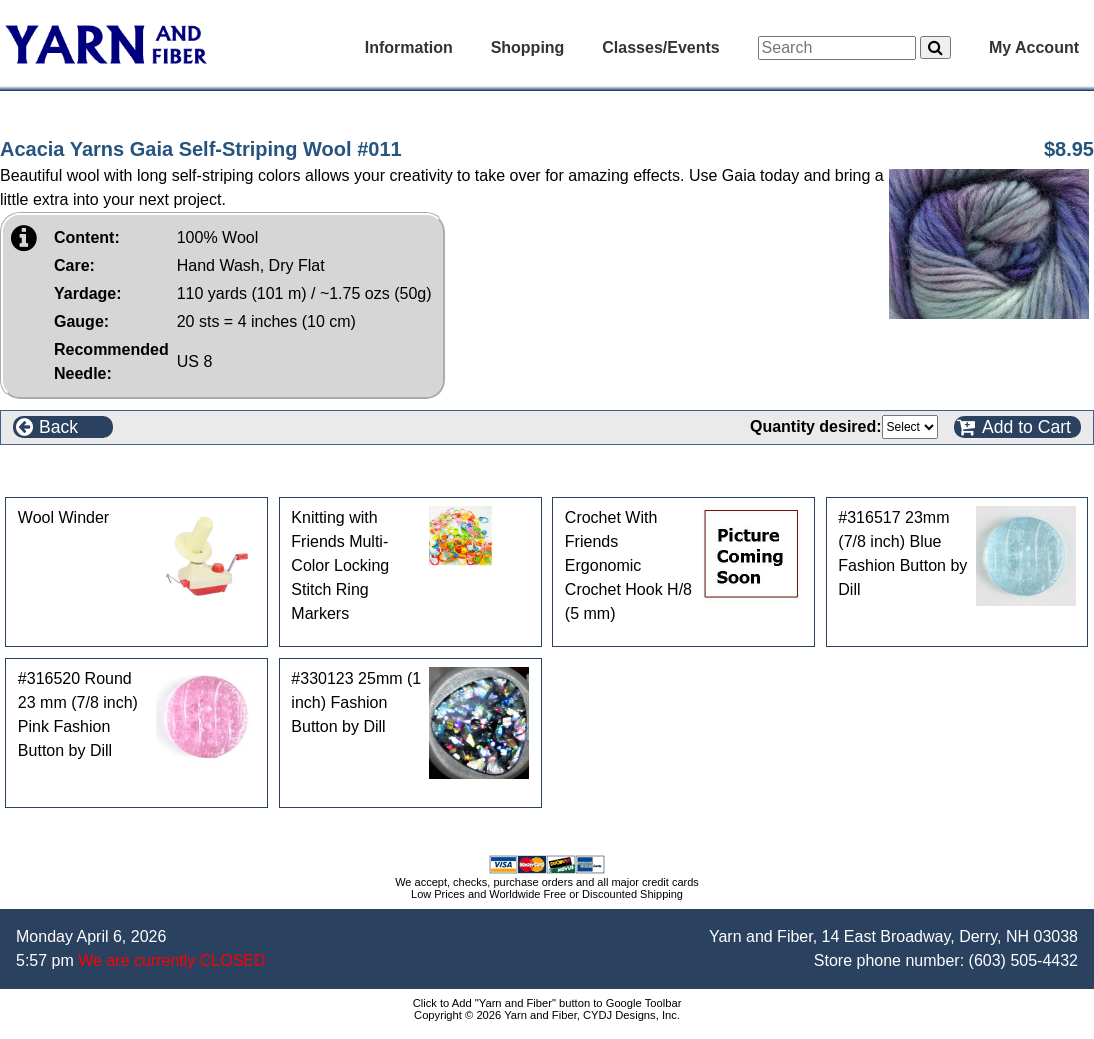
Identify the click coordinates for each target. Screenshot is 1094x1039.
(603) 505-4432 (1023, 960)
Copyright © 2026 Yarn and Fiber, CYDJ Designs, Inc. (547, 1015)
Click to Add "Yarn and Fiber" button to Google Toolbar (547, 1003)
